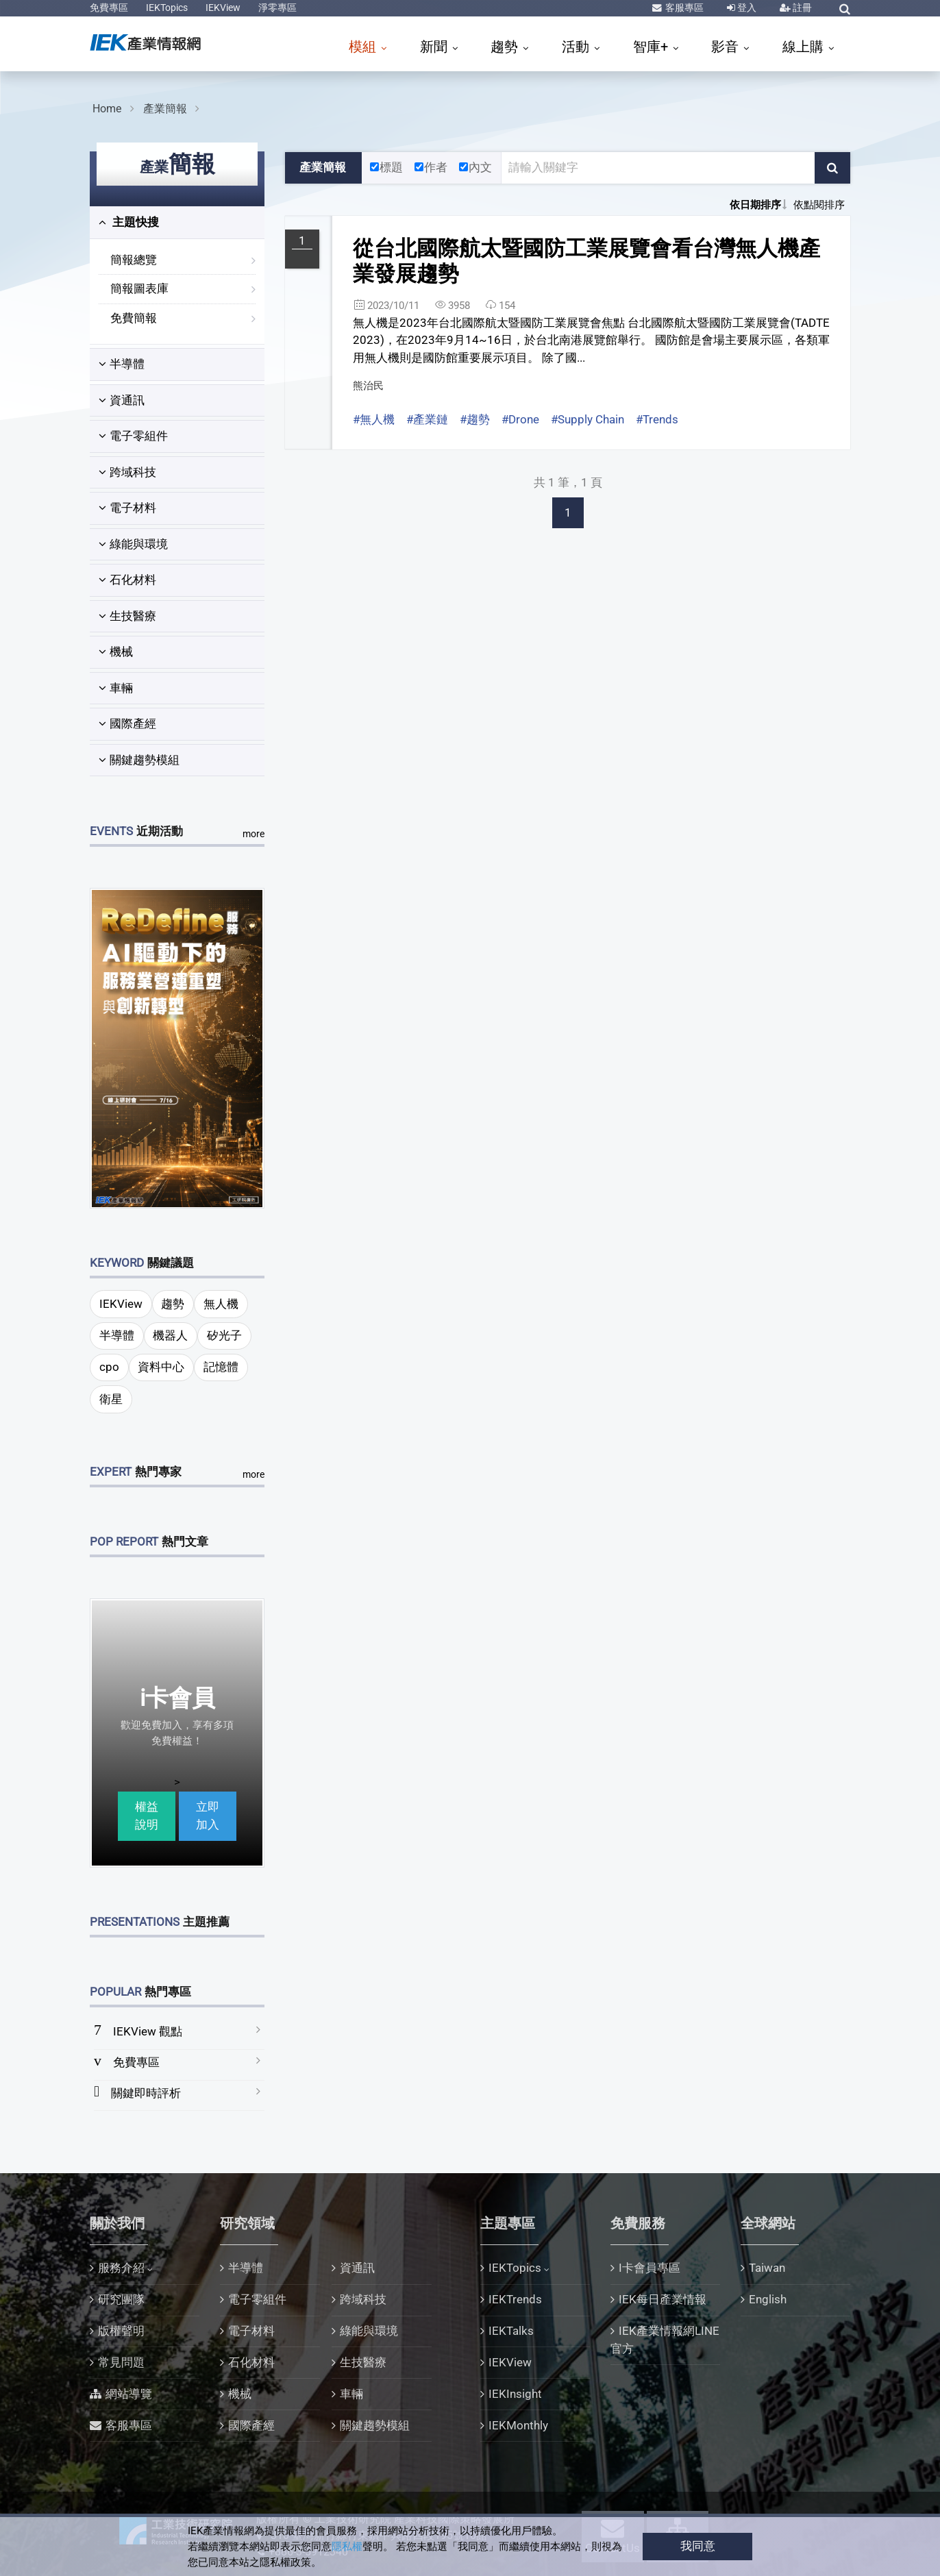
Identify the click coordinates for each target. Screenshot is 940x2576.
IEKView (223, 7)
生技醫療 (127, 616)
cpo (109, 1367)
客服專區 (683, 7)
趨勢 (506, 46)
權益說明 (146, 1815)
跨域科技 (127, 472)
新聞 (435, 46)
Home (106, 108)
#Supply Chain (587, 419)
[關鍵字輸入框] (658, 168)
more (253, 833)
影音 (726, 46)
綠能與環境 (133, 544)
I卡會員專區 (649, 2268)
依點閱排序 (819, 205)
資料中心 (161, 1367)
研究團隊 (121, 2299)
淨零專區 (277, 7)
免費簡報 (133, 318)
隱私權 (347, 2546)
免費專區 (109, 7)
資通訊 (122, 400)
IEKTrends (515, 2299)
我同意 (697, 2546)
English (768, 2299)
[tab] (177, 222)
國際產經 (127, 723)
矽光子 (224, 1335)
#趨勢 (475, 419)
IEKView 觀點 (147, 2031)
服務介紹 (121, 2268)
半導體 (122, 364)
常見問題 (121, 2362)
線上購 (804, 46)
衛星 (111, 1399)
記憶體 (220, 1367)
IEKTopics (167, 7)
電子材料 (127, 508)
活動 (577, 46)
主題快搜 (129, 222)
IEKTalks (511, 2331)
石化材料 (127, 579)
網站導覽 (129, 2394)
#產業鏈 (427, 419)
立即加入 (207, 1815)
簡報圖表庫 (139, 288)
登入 (745, 7)
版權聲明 (121, 2331)
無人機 (220, 1304)
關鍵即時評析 (146, 2093)
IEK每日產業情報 (662, 2299)
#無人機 (374, 419)
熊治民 (368, 386)
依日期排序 (755, 205)
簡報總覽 (133, 260)
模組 (364, 46)
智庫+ (652, 46)
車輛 (116, 688)
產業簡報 (165, 108)
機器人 (170, 1335)
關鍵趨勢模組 (139, 760)
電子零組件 (133, 436)
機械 (116, 651)
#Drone (520, 419)
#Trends (657, 419)
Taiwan (767, 2268)
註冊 (801, 7)
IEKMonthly (518, 2425)
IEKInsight (515, 2394)
